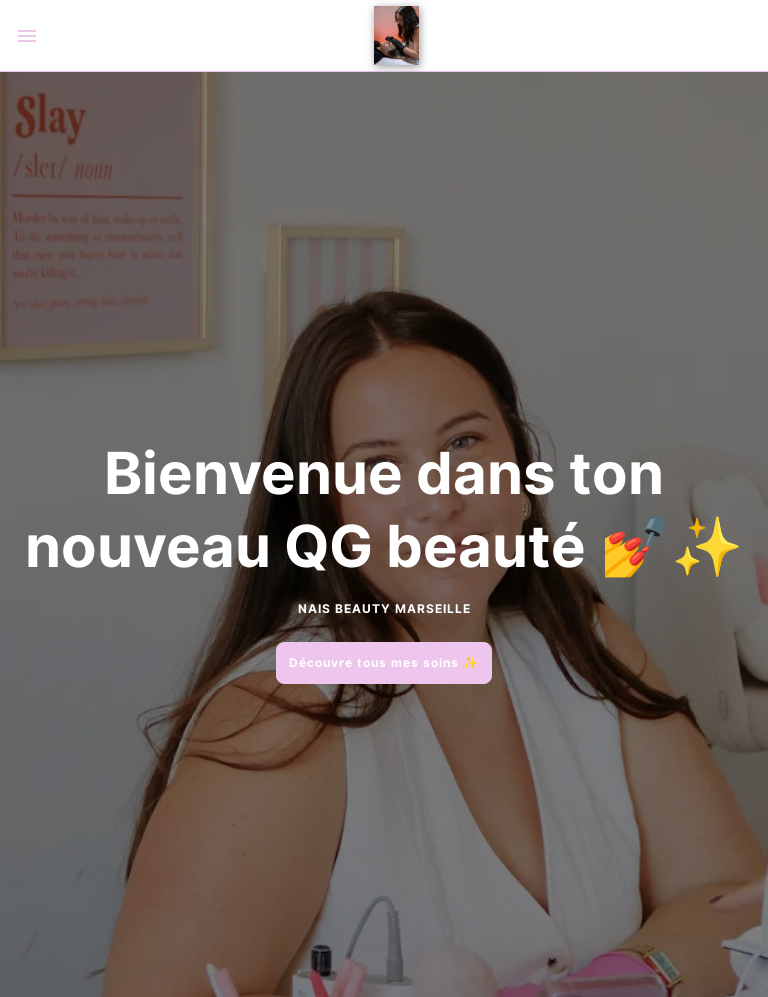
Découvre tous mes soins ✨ (384, 662)
